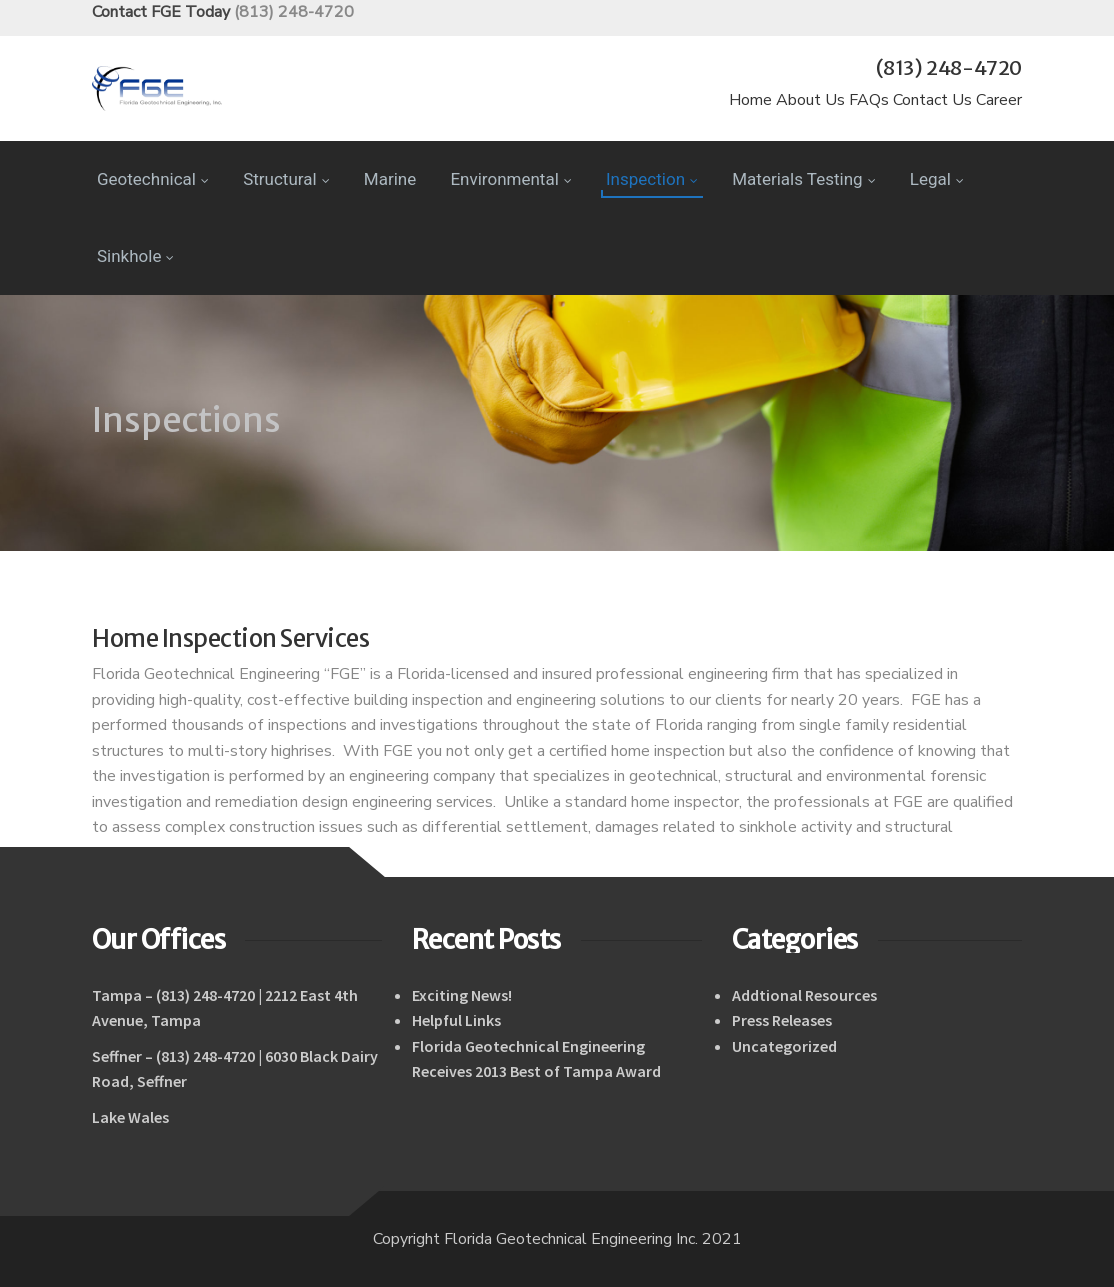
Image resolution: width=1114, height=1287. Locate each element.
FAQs (869, 100)
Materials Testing (803, 179)
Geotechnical (153, 179)
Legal (937, 179)
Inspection (652, 179)
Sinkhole (135, 256)
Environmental (510, 179)
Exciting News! (462, 995)
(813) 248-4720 (294, 12)
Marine (390, 179)
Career (999, 100)
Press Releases (782, 1020)
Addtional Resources (804, 995)
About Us (810, 100)
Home (750, 100)
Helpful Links (456, 1020)
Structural (286, 179)
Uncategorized (784, 1046)
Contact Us (932, 100)
